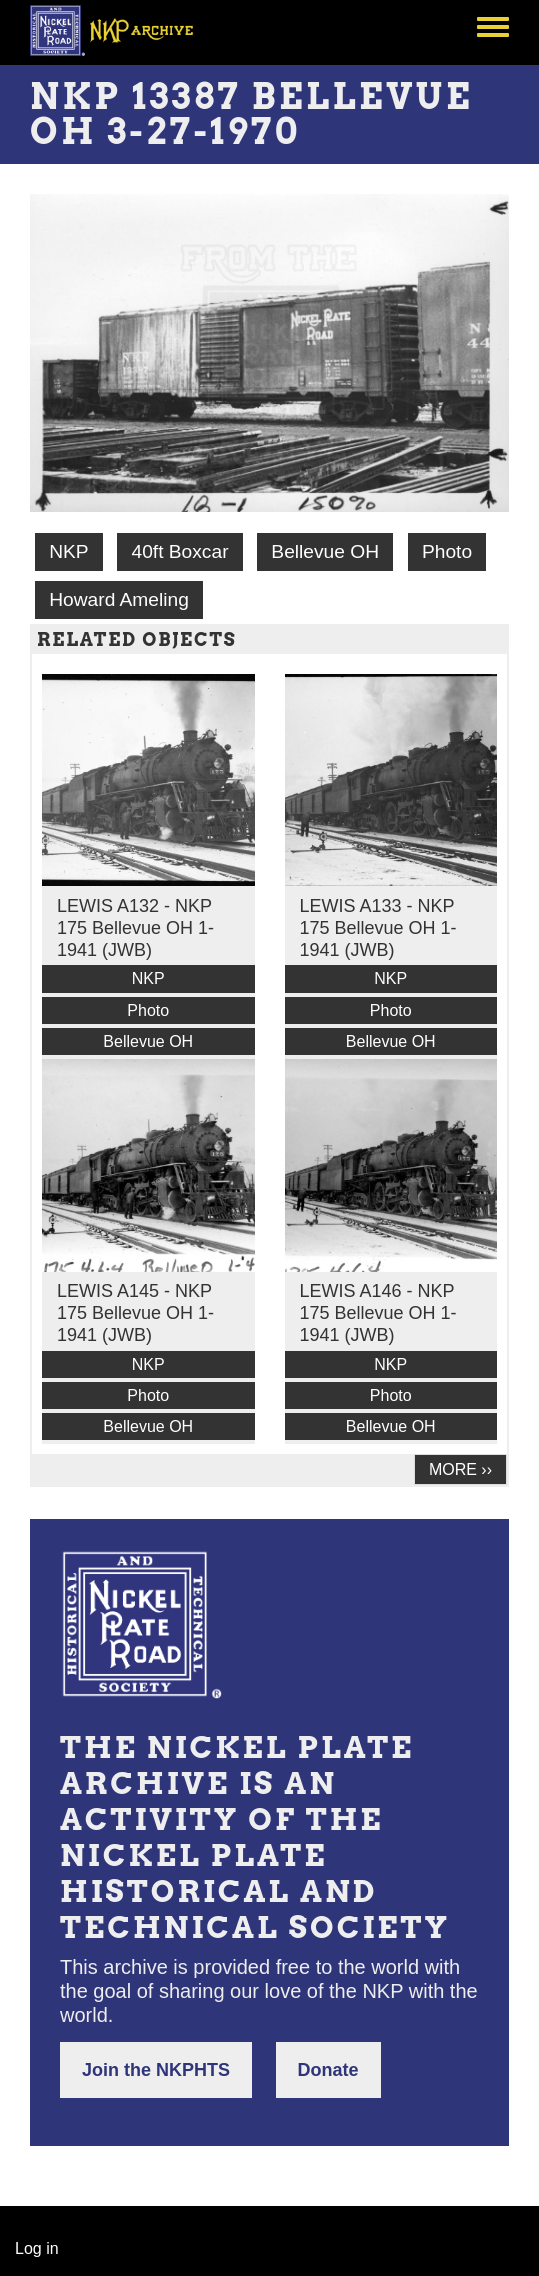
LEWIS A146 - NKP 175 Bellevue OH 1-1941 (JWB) (378, 1313)
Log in (37, 2248)
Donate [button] (328, 2070)
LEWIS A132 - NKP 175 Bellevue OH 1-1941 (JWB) (135, 928)
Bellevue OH (325, 551)
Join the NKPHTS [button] (156, 2070)
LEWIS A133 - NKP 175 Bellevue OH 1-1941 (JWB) (378, 928)
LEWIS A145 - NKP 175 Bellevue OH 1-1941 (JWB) (135, 1313)
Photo (447, 551)
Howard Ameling (119, 599)
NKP (68, 551)
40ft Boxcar (179, 551)
